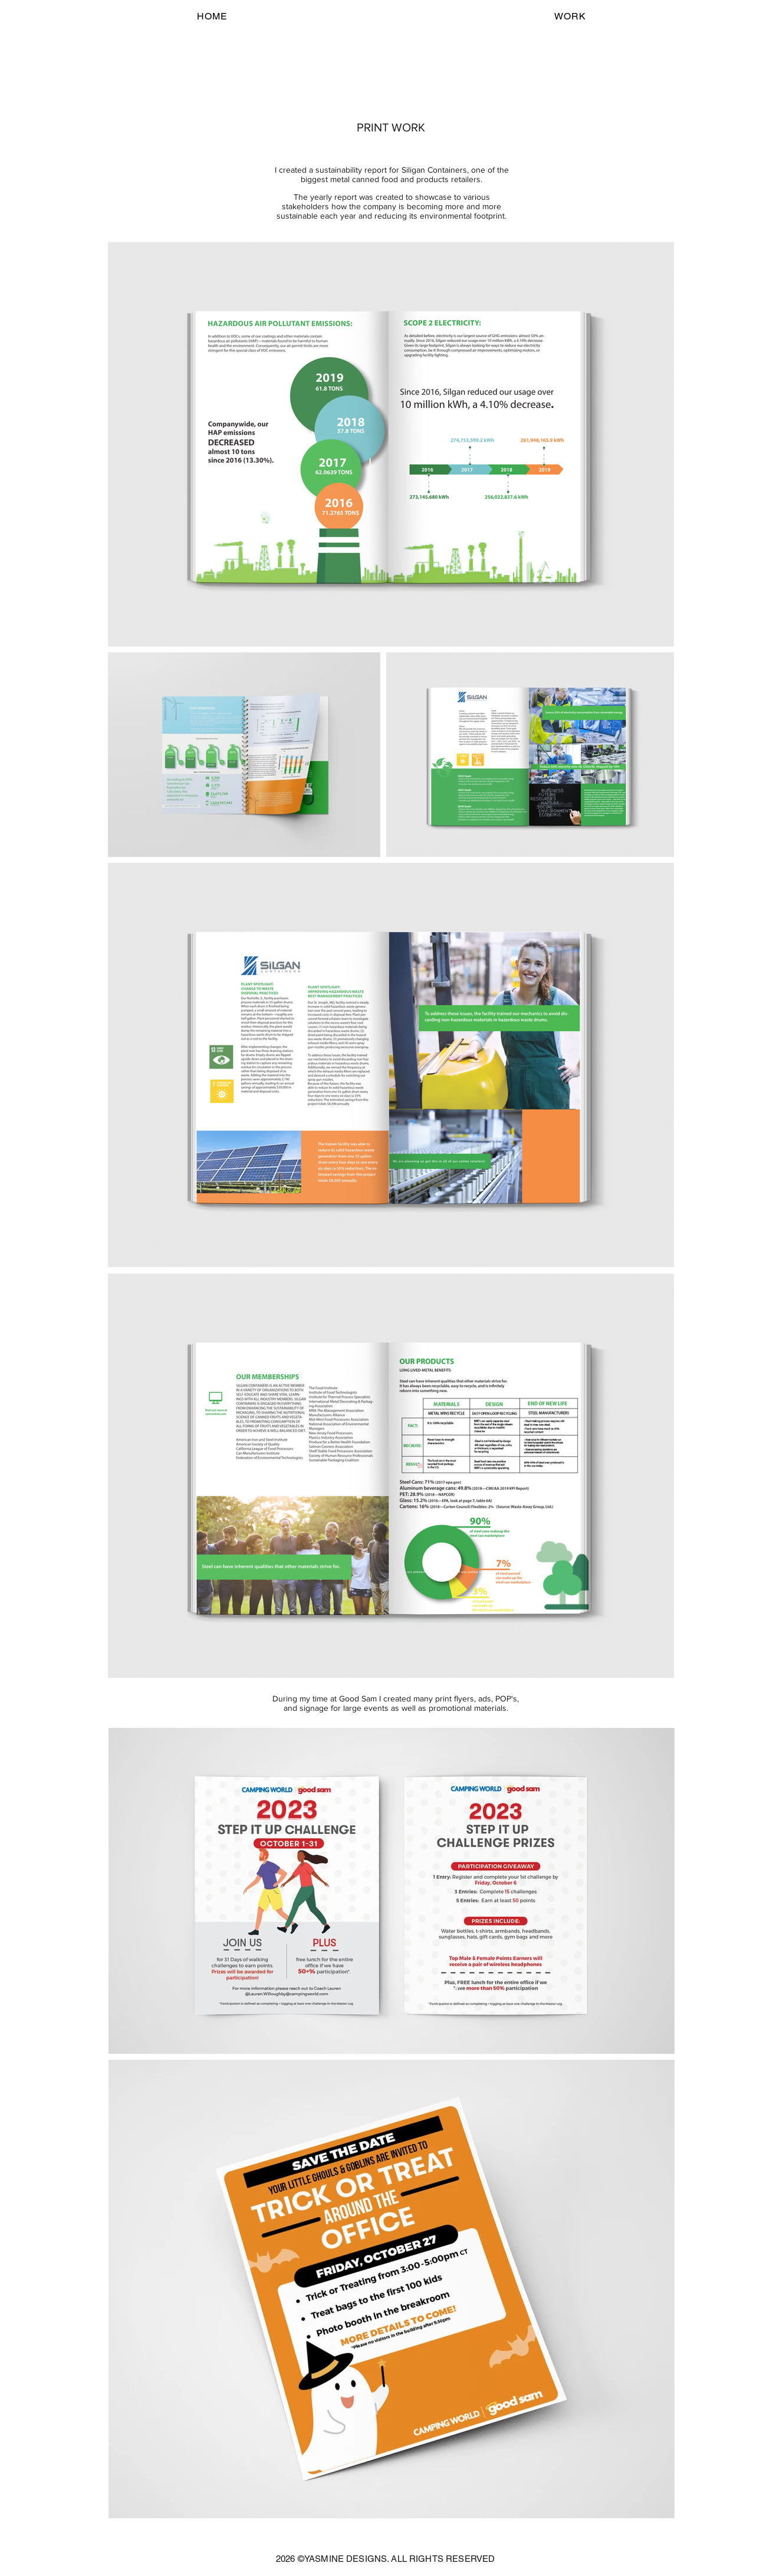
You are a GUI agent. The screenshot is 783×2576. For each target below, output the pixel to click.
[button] (570, 16)
